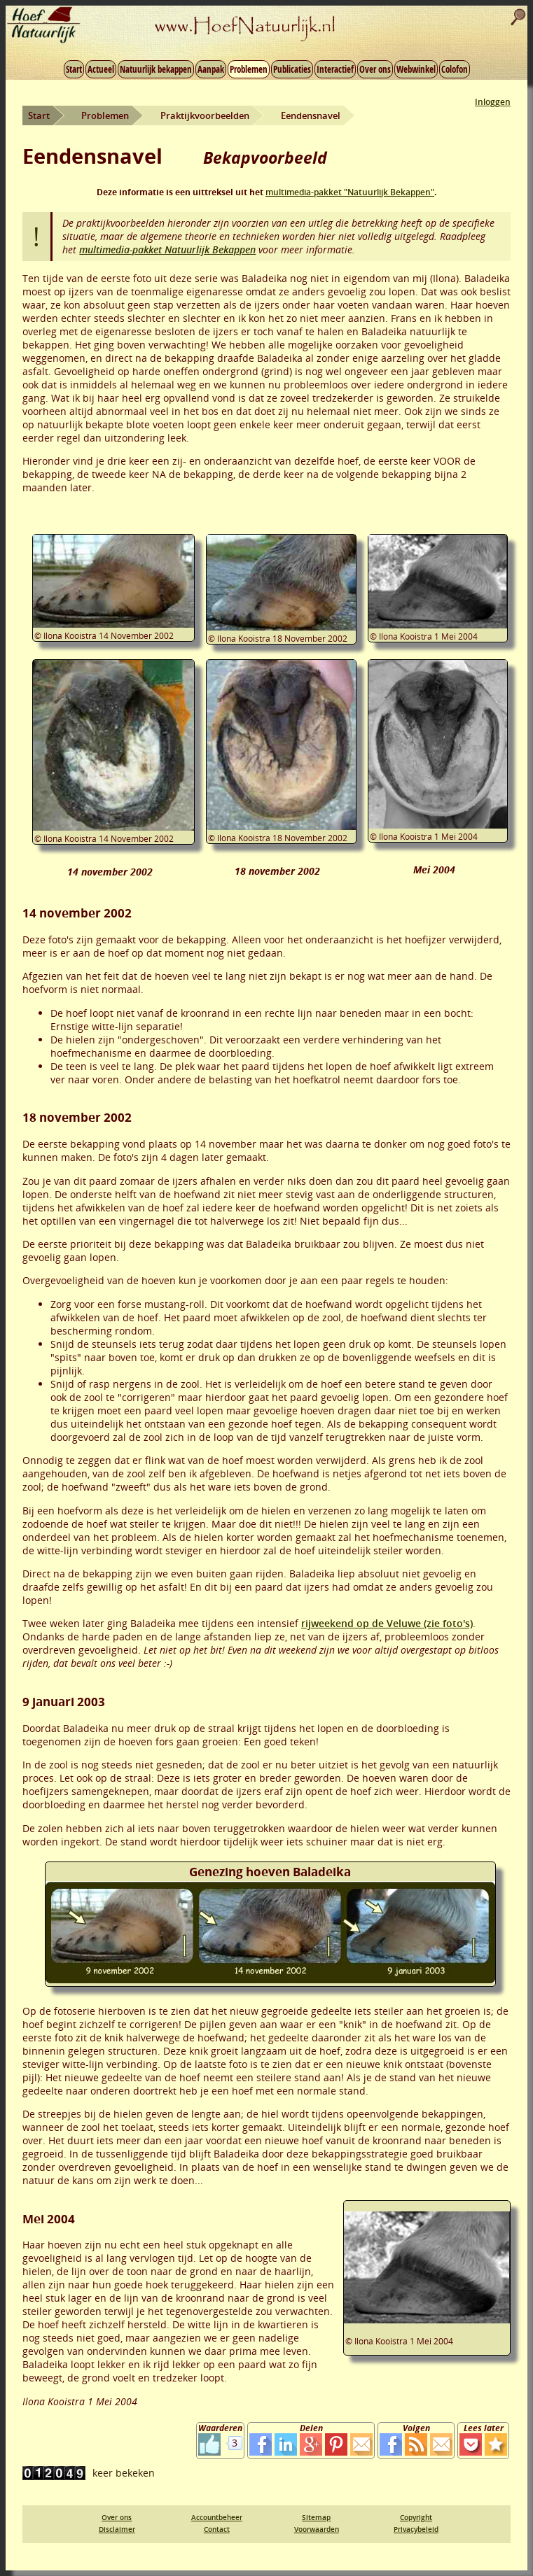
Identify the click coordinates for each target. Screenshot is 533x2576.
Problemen (249, 69)
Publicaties (292, 69)
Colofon (454, 69)
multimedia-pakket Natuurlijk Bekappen (167, 249)
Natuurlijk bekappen (156, 69)
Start (74, 69)
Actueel (101, 69)
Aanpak (211, 69)
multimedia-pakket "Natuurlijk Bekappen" (349, 192)
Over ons (375, 69)
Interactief (335, 69)
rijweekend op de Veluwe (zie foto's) (387, 1623)
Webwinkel (416, 69)
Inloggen (493, 102)
